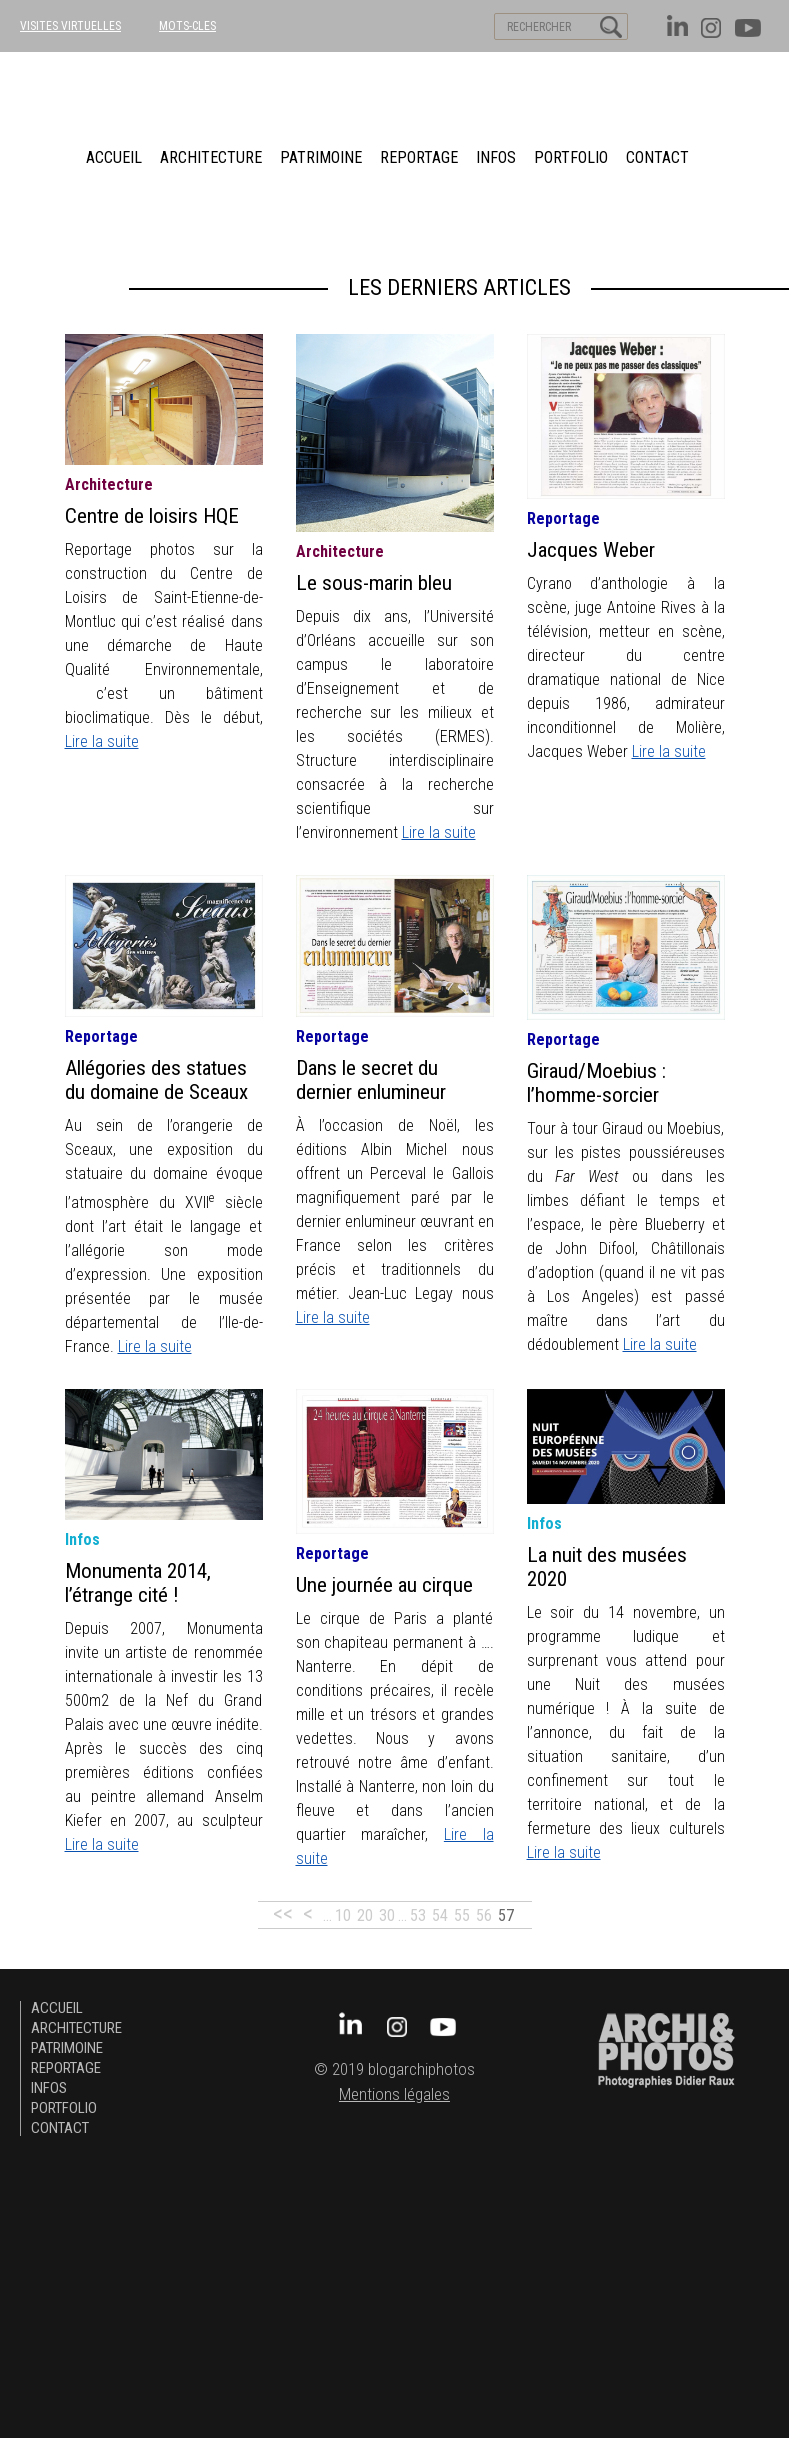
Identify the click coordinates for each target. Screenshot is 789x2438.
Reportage (419, 157)
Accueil (114, 157)
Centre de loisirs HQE (152, 516)
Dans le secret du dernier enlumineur (371, 1080)
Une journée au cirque (384, 1585)
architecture (211, 157)
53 (418, 1916)
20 (365, 1916)
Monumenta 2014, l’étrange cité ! (138, 1583)
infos (82, 1539)
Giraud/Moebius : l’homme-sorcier (596, 1083)
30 (387, 1916)
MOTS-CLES (187, 26)
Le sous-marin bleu (374, 583)
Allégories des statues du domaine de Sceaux (156, 1080)
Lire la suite (102, 741)
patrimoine (321, 157)
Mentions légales (394, 2094)
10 (343, 1916)
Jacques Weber (591, 550)
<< (283, 1913)
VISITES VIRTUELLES (70, 26)
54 (440, 1916)
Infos (496, 157)
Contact (657, 157)
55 (462, 1916)
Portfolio (571, 157)
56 (484, 1916)
